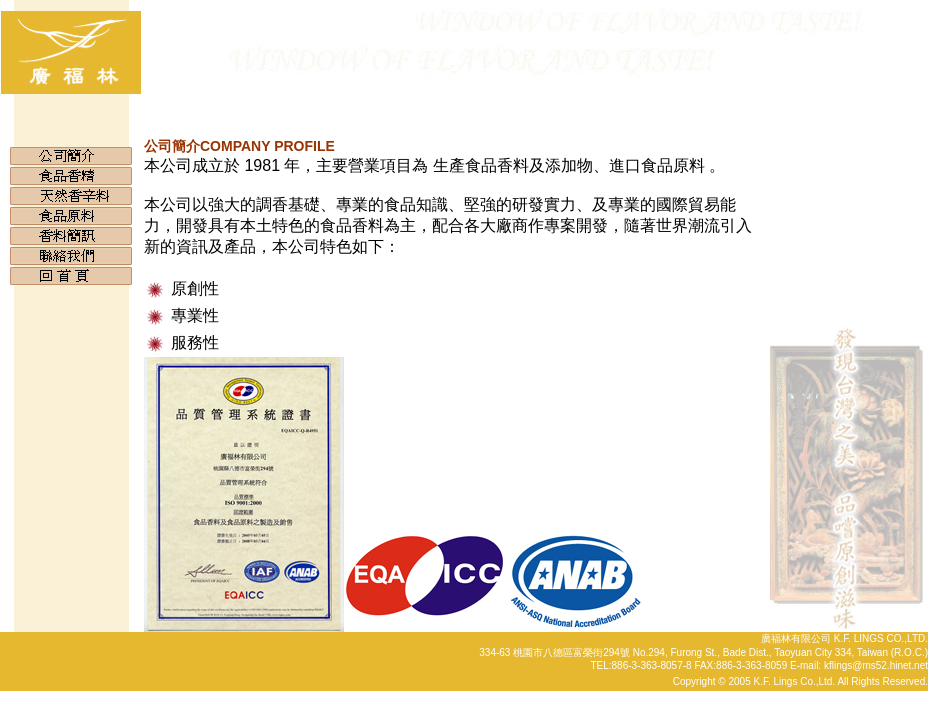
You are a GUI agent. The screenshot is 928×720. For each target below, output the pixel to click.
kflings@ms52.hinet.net (876, 665)
